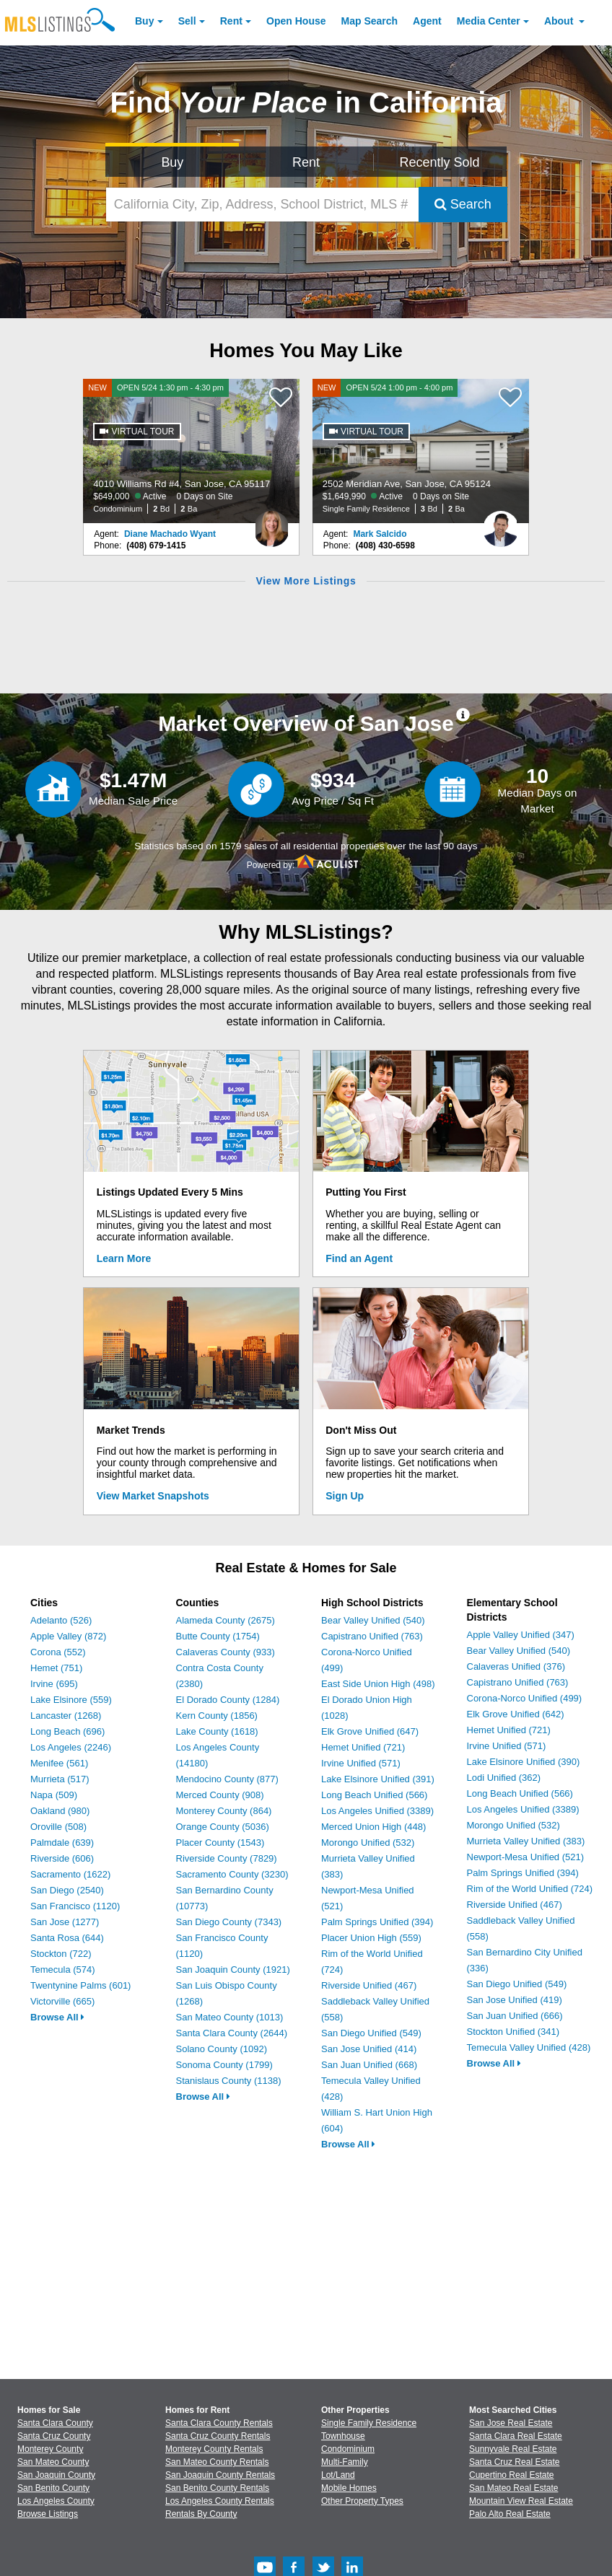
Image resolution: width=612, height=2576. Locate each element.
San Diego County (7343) (229, 1921)
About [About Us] (560, 21)
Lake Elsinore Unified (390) (523, 1761)
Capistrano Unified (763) (372, 1636)
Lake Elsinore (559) (71, 1699)
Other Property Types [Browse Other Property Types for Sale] (362, 2501)
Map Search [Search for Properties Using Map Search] (369, 21)
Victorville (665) (62, 2001)
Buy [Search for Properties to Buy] (172, 162)
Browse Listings (47, 2514)
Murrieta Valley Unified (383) (526, 1841)
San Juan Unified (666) (515, 2015)
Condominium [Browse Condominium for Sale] (348, 2449)
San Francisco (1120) (75, 1906)
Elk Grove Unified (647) (370, 1731)
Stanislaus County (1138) (228, 2080)
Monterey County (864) (224, 1810)
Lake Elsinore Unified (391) (377, 1779)
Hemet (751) (56, 1667)
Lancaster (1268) (65, 1715)
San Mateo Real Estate (513, 2488)
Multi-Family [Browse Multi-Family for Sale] (344, 2462)
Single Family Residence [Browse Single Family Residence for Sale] (368, 2423)
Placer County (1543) (220, 1842)
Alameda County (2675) (225, 1620)
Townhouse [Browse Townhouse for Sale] (343, 2436)
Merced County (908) (220, 1794)
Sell (187, 21)
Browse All (57, 2017)
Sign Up (344, 1496)
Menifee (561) (59, 1763)
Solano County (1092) (221, 2048)
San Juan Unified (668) (369, 2064)
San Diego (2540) (67, 1890)
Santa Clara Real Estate (515, 2436)
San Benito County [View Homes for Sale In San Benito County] (53, 2488)
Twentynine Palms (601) (80, 1985)
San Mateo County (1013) (230, 2017)
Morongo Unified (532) (367, 1842)
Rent (231, 21)
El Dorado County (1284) (228, 1699)
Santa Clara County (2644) (232, 2033)
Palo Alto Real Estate (510, 2514)
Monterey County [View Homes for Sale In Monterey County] (50, 2449)
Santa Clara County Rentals (219, 2423)
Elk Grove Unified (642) (515, 1714)
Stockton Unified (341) (513, 2031)
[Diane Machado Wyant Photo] (271, 523)
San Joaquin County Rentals (220, 2475)
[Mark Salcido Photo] (501, 523)
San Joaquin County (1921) (233, 1969)
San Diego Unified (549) (371, 2033)
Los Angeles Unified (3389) (377, 1810)
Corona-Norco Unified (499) (524, 1698)
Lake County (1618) (217, 1731)
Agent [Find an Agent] (427, 21)
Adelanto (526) (61, 1620)
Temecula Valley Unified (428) (529, 2047)
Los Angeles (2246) (70, 1747)
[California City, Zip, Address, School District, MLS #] (262, 204)
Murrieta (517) (59, 1779)
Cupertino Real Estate (511, 2475)
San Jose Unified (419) (514, 1999)
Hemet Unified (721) (363, 1747)
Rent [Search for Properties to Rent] (306, 162)
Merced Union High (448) (373, 1826)
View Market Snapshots (153, 1496)
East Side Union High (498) (378, 1683)
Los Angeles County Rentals (219, 2501)
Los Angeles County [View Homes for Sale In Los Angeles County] (56, 2501)
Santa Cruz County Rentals (217, 2436)
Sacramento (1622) (70, 1874)
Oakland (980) (59, 1810)
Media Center (488, 21)
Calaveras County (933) (225, 1652)
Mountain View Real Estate (521, 2501)
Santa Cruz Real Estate (514, 2462)
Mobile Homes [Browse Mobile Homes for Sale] (349, 2488)
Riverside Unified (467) (368, 1985)
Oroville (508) (58, 1826)
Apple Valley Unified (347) (520, 1634)
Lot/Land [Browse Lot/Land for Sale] (338, 2475)
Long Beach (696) (67, 1731)
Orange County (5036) (222, 1826)
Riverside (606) (62, 1858)
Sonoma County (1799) (224, 2064)
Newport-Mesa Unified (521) (526, 1857)
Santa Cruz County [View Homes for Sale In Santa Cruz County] (53, 2436)
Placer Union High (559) (371, 1937)
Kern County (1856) (217, 1715)
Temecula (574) (62, 1969)
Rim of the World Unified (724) (530, 1888)
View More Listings (305, 581)
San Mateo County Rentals (216, 2462)
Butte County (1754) (218, 1636)
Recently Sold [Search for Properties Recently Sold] (440, 162)
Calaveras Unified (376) (516, 1666)
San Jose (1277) (64, 1921)
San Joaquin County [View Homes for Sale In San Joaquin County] (56, 2475)
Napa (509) (53, 1794)
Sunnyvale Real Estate (512, 2449)
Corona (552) (58, 1652)
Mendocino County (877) (227, 1779)
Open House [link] (295, 21)
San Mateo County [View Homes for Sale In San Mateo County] (53, 2462)
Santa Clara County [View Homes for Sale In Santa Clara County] (55, 2423)
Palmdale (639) (62, 1842)
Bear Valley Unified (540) (373, 1620)
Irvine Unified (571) (361, 1763)
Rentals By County (201, 2514)
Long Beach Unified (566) (374, 1794)
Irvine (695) (54, 1683)
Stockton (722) (61, 1953)
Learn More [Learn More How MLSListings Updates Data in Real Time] (124, 1258)
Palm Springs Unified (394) (377, 1921)
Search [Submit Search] (462, 204)
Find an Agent (359, 1258)
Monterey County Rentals (214, 2449)
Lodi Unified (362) (504, 1777)
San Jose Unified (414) (368, 2048)
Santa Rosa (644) (67, 1937)
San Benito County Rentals (217, 2488)
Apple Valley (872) (68, 1636)
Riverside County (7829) (226, 1858)
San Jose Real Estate (510, 2423)
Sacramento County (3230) (232, 1874)
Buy (144, 21)
